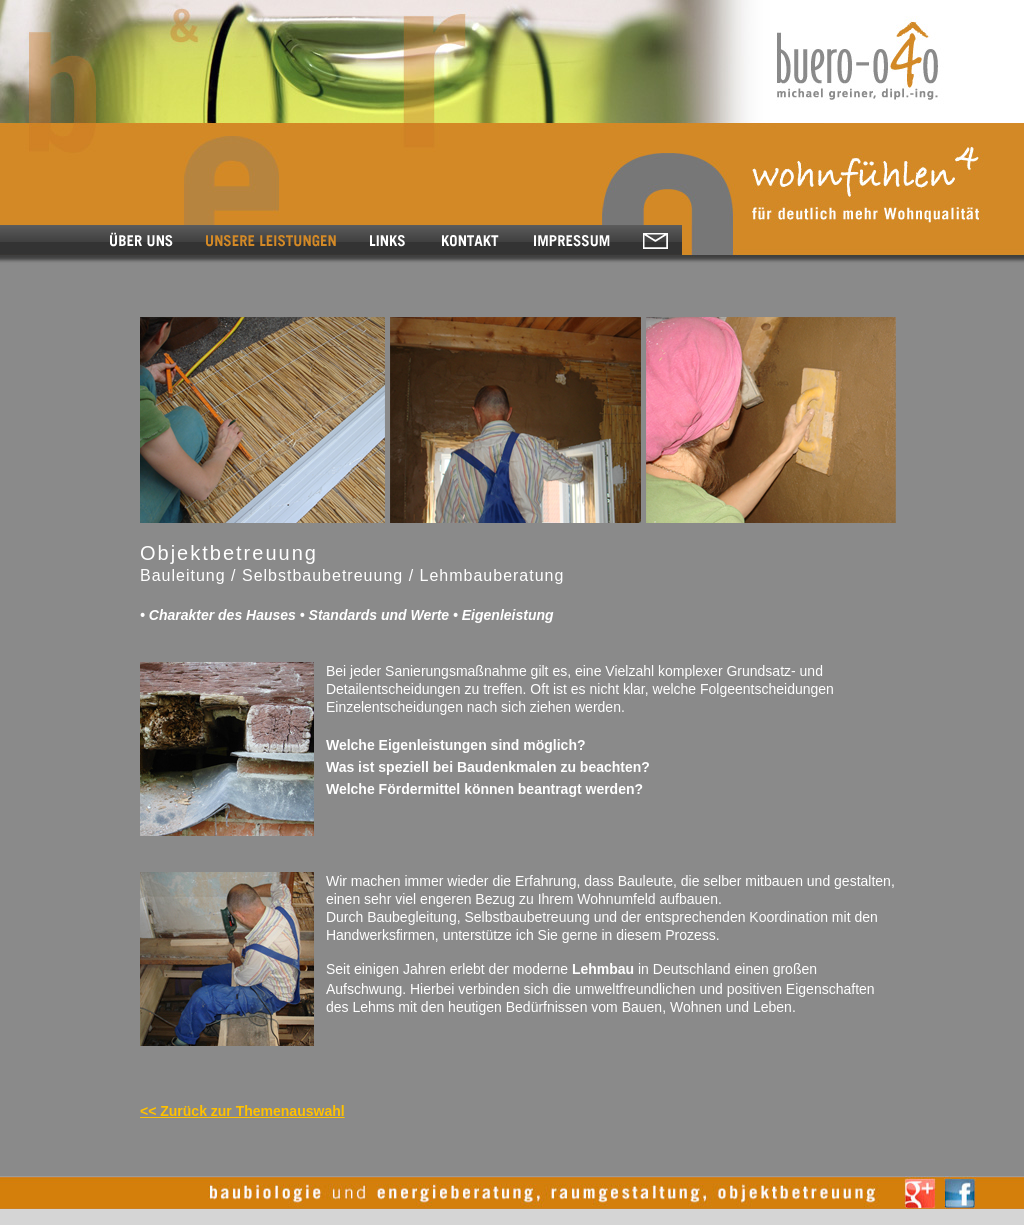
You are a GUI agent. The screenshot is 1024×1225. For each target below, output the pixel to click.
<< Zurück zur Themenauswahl (242, 1111)
